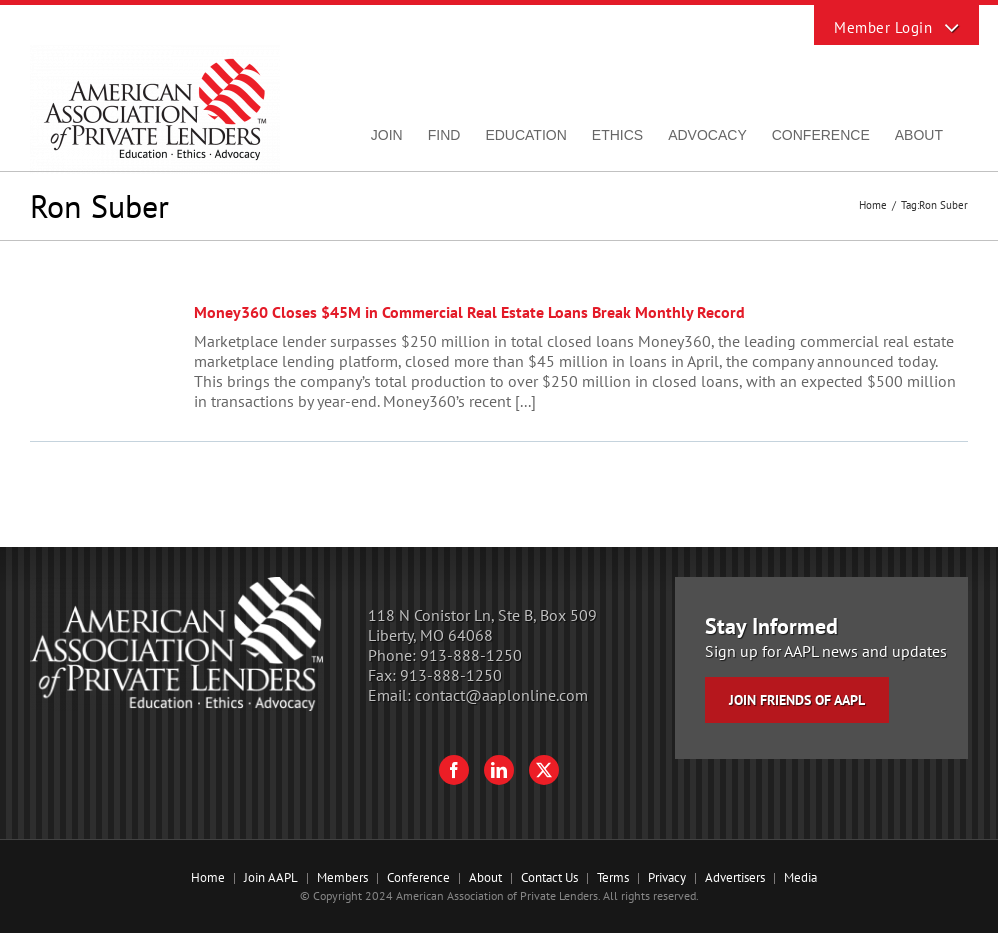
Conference (418, 877)
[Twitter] (544, 770)
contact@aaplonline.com (501, 695)
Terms (613, 877)
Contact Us (549, 877)
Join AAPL (271, 877)
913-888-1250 (471, 655)
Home (208, 877)
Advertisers (735, 877)
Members (342, 877)
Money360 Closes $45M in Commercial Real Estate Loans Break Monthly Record (469, 312)
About (485, 877)
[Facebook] (454, 770)
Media (800, 877)
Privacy (667, 877)
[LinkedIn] (499, 770)
